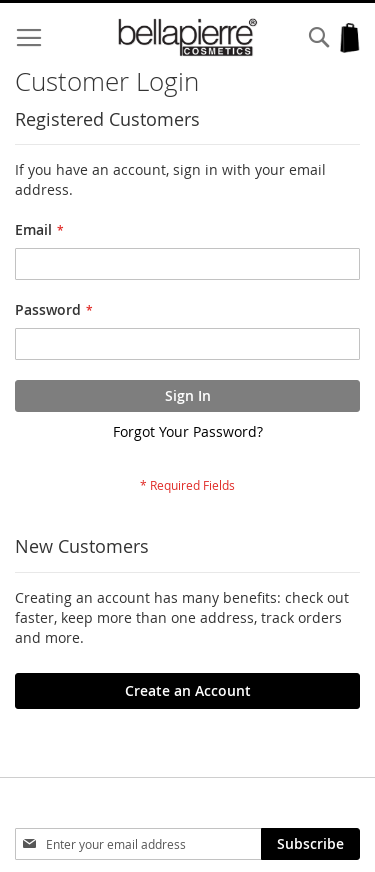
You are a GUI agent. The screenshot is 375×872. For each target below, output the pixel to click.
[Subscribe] (310, 844)
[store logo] (188, 37)
